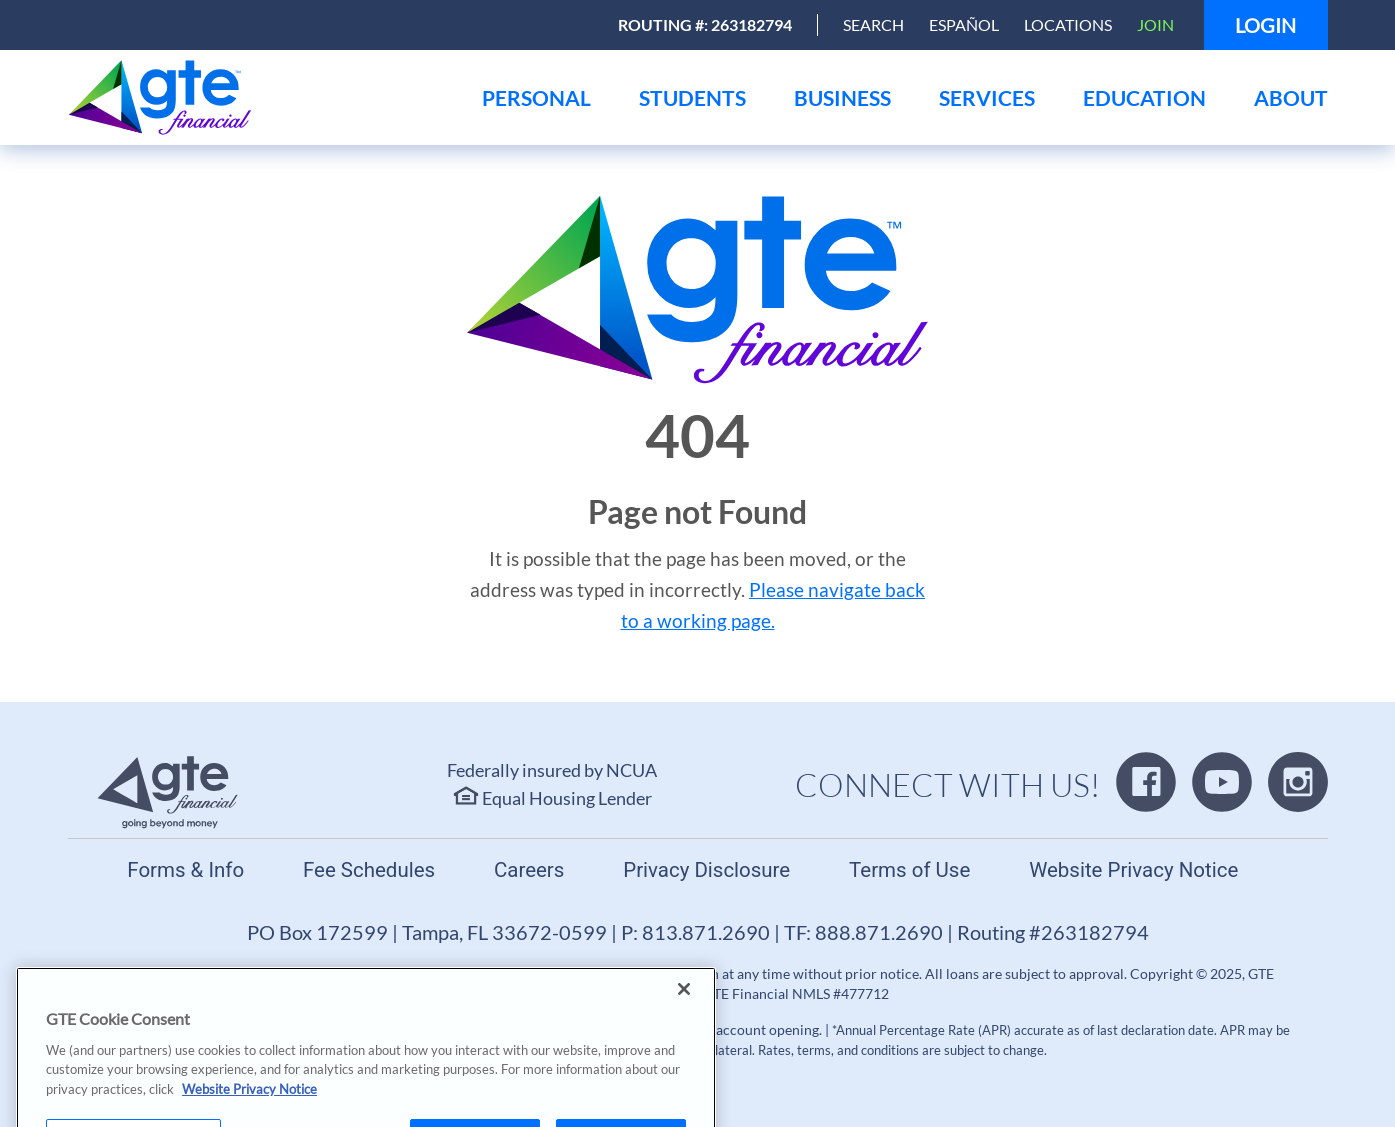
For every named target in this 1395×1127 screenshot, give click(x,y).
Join (1155, 24)
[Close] (684, 1016)
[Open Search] (873, 25)
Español (964, 24)
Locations (1068, 24)
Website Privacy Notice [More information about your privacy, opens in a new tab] (249, 1116)
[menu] (536, 97)
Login (1265, 25)
